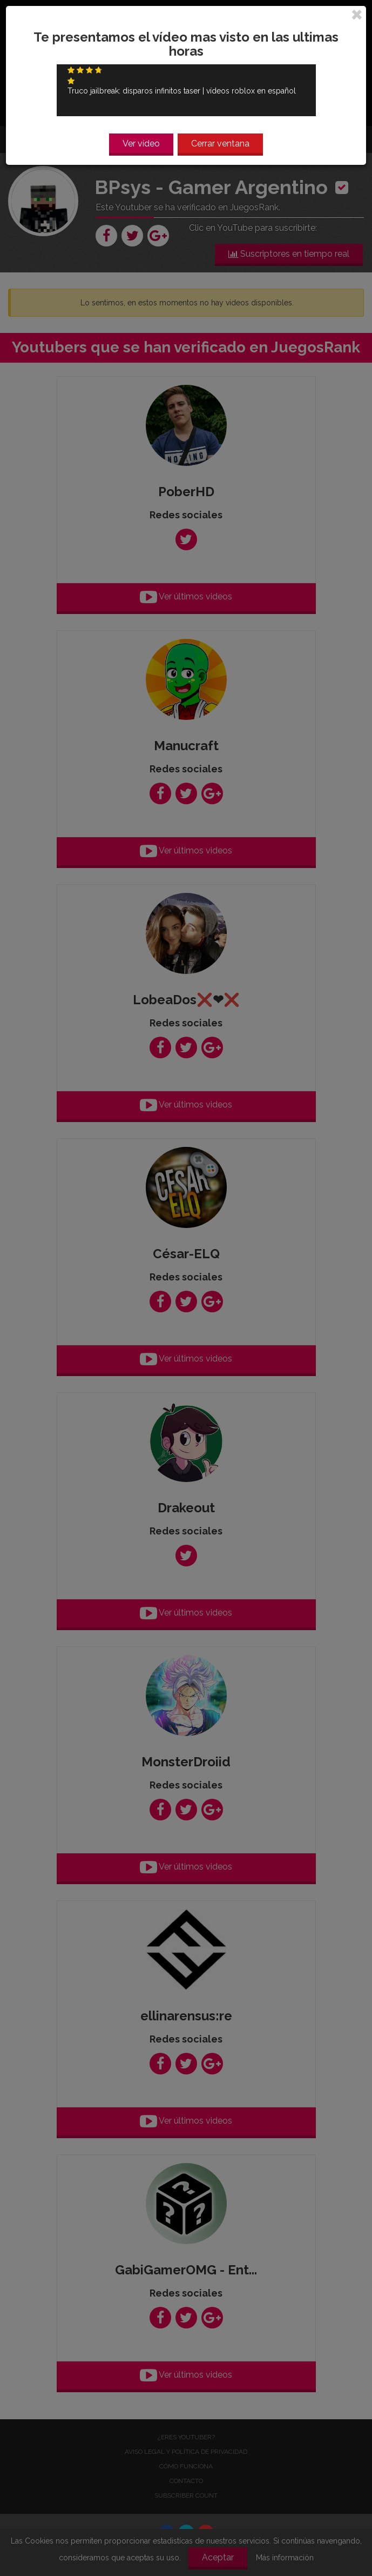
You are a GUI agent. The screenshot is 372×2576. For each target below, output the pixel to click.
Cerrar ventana (220, 143)
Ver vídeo (141, 143)
